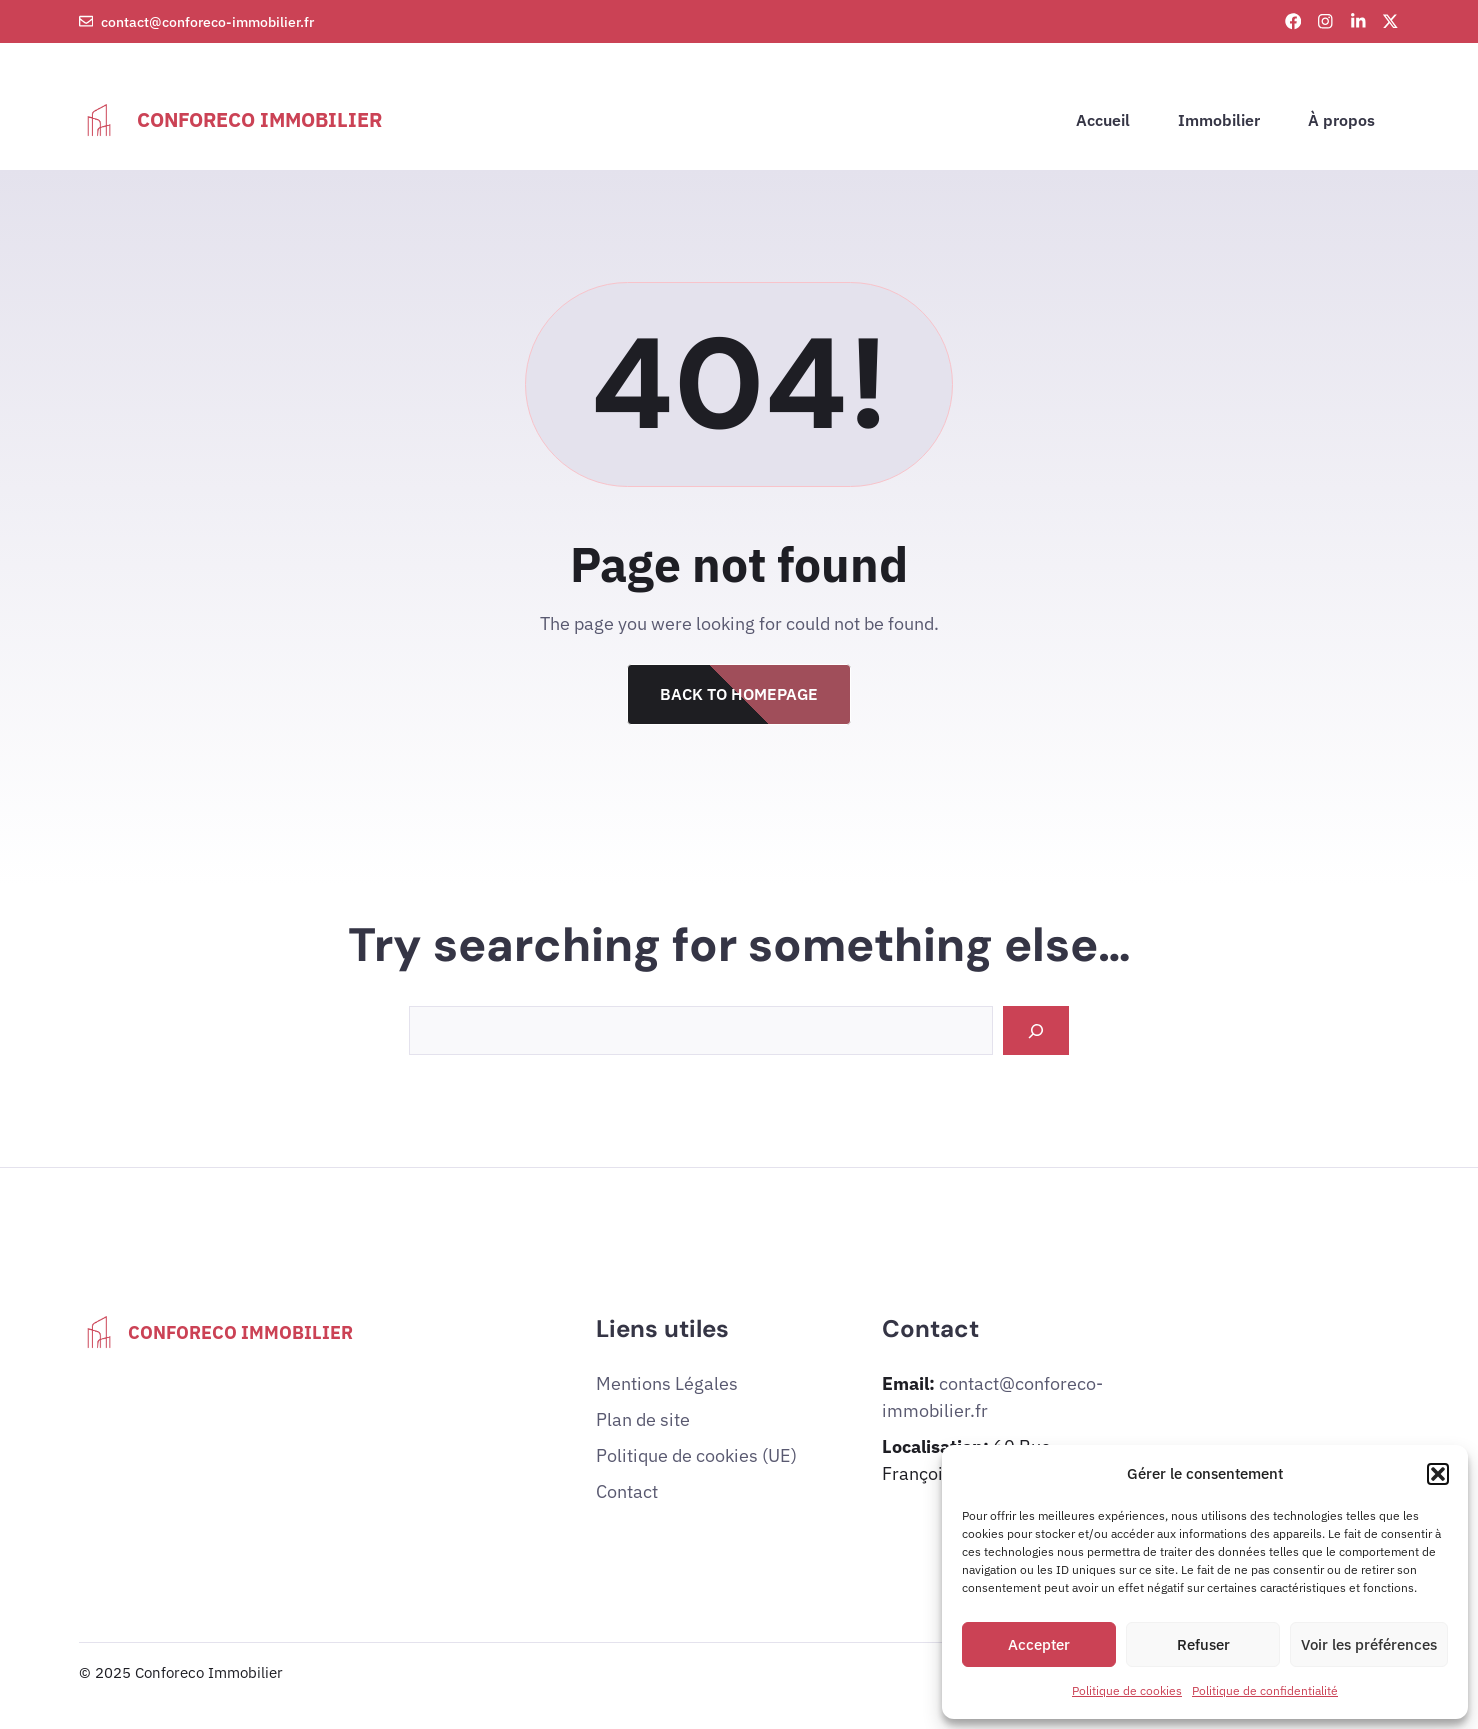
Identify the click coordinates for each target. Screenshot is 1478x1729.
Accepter (1039, 1644)
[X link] (1390, 21)
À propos (1341, 120)
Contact (627, 1491)
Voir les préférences (1369, 1644)
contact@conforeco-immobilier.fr (207, 21)
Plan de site (643, 1419)
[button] (1438, 1474)
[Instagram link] (1325, 21)
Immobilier (1219, 120)
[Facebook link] (1293, 21)
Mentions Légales (667, 1383)
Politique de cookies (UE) (696, 1455)
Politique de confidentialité (1265, 1690)
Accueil (1103, 120)
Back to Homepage (739, 694)
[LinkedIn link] (1358, 21)
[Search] (1036, 1030)
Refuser (1203, 1644)
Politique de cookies (1127, 1690)
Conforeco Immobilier (259, 119)
